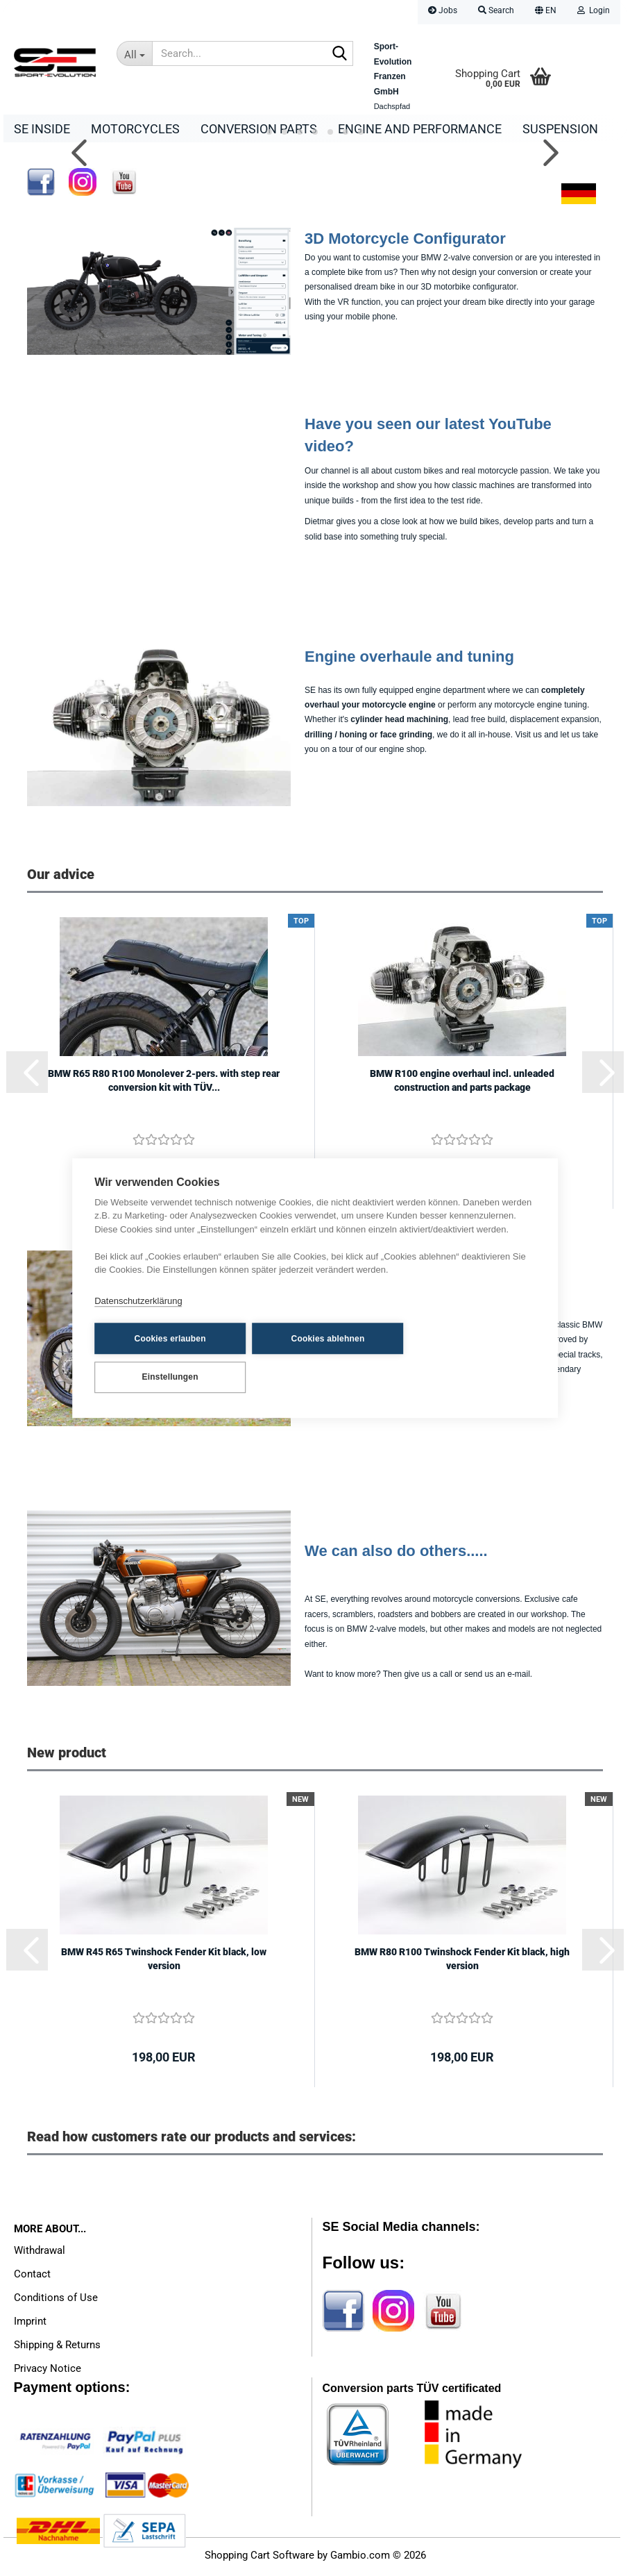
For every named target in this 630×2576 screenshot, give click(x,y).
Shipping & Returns (57, 2348)
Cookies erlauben (162, 1357)
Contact (32, 2277)
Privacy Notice (47, 2372)
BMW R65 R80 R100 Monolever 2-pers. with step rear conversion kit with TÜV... (164, 1083)
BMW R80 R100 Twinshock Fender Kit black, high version (462, 1962)
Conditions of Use (56, 2301)
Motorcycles (135, 129)
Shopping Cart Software (259, 2558)
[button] (546, 12)
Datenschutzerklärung (138, 1320)
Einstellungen (448, 1357)
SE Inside (42, 129)
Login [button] (593, 10)
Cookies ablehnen (305, 1357)
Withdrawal (39, 2254)
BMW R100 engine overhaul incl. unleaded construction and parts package (462, 1083)
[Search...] (134, 53)
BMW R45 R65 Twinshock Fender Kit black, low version (163, 1962)
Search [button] (496, 10)
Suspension (560, 129)
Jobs (442, 10)
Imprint (30, 2324)
